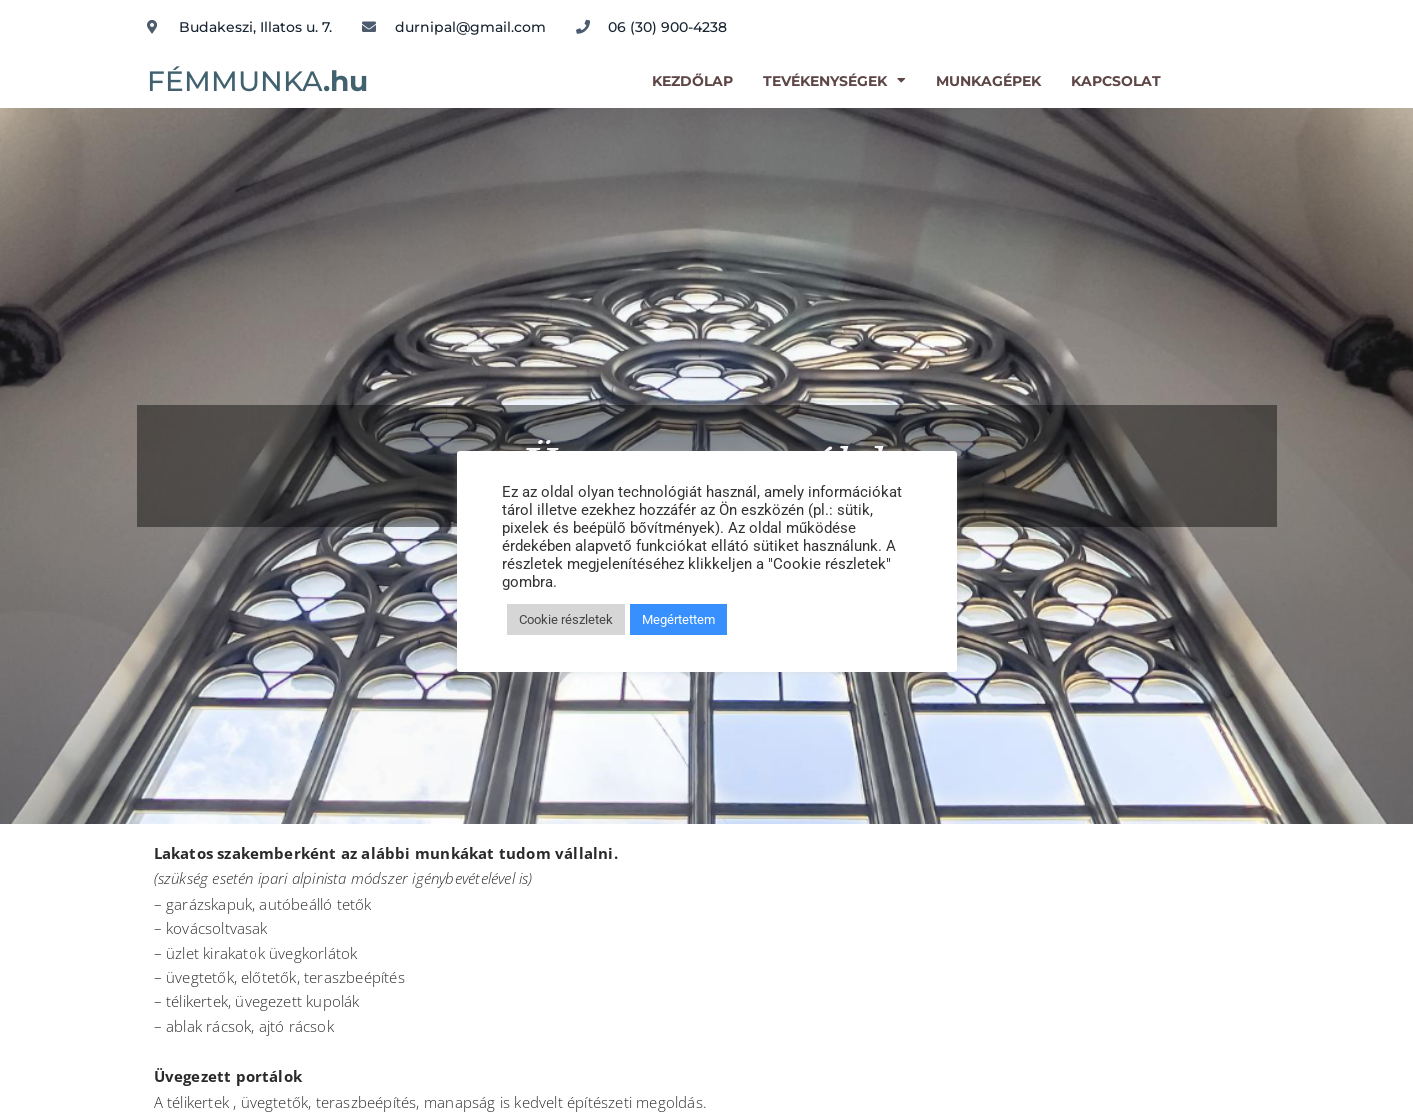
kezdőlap (692, 81)
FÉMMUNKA (257, 81)
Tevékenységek (834, 81)
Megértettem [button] (678, 619)
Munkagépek (988, 81)
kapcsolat (1116, 81)
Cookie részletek (566, 619)
